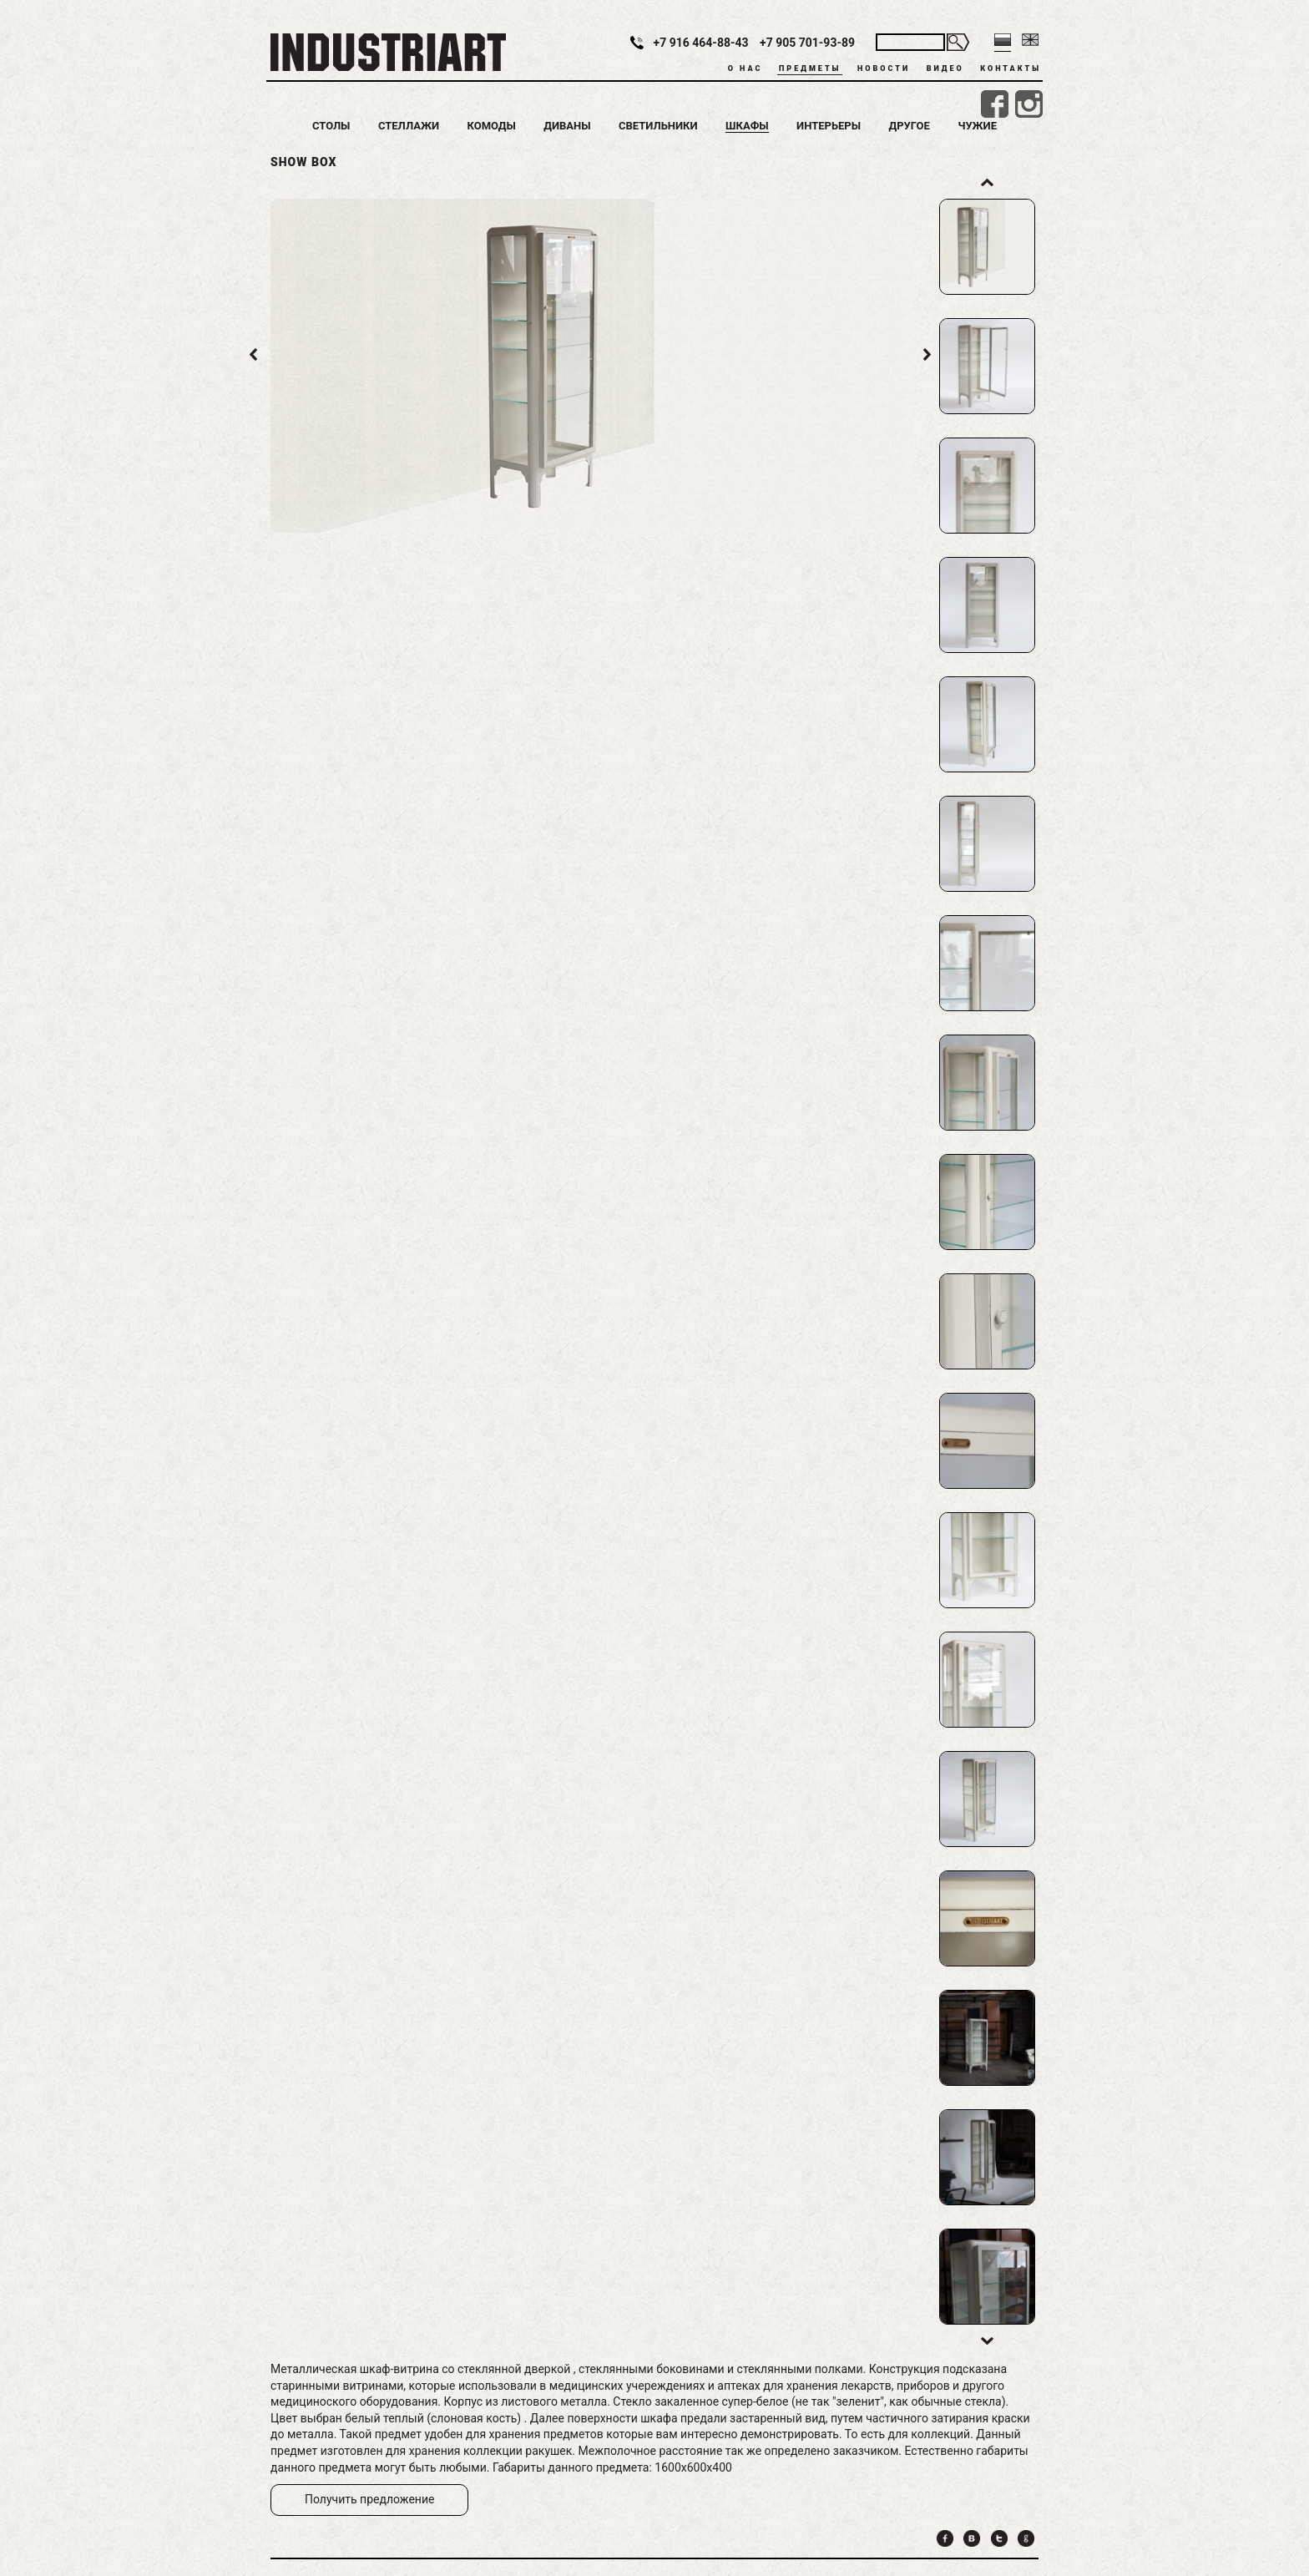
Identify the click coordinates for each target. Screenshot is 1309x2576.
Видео (945, 68)
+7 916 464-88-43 (701, 42)
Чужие (977, 125)
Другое (909, 125)
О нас (745, 68)
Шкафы (747, 125)
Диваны (566, 125)
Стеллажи (408, 125)
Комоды (491, 125)
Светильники (658, 125)
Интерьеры (828, 125)
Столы (331, 125)
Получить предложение (369, 2499)
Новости (883, 68)
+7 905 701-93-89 (807, 42)
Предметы (810, 68)
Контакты (1010, 68)
